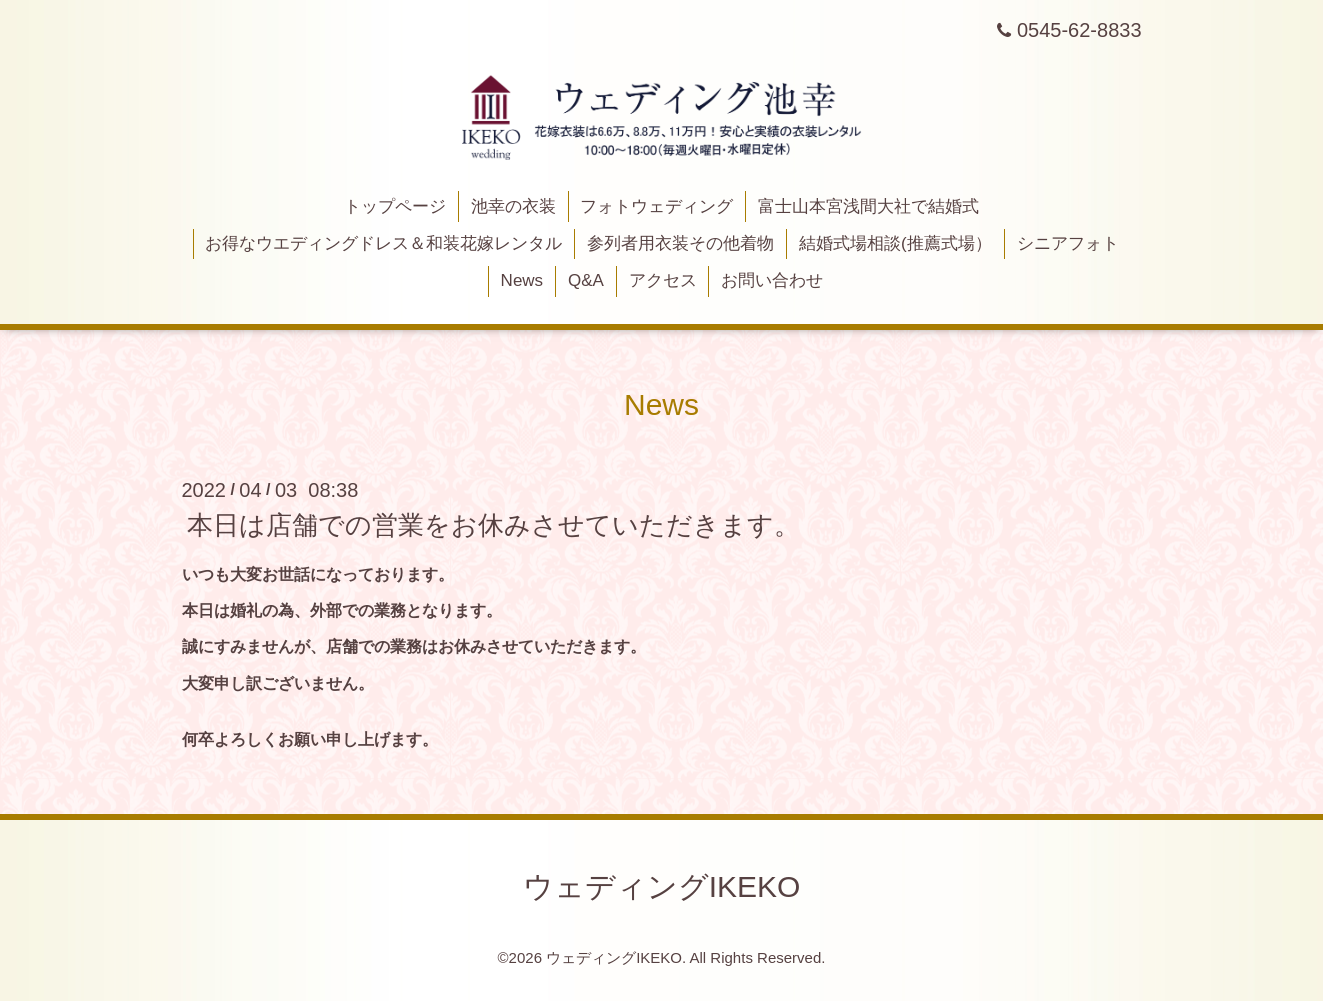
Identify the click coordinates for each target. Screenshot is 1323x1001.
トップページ (395, 206)
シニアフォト (1068, 243)
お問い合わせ (772, 280)
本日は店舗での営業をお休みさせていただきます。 (493, 525)
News (522, 280)
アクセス (663, 280)
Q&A (586, 280)
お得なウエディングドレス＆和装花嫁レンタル (383, 243)
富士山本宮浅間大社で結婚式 (868, 206)
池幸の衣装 (513, 206)
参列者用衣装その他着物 (680, 243)
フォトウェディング (656, 206)
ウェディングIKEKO (662, 886)
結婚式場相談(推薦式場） (895, 243)
